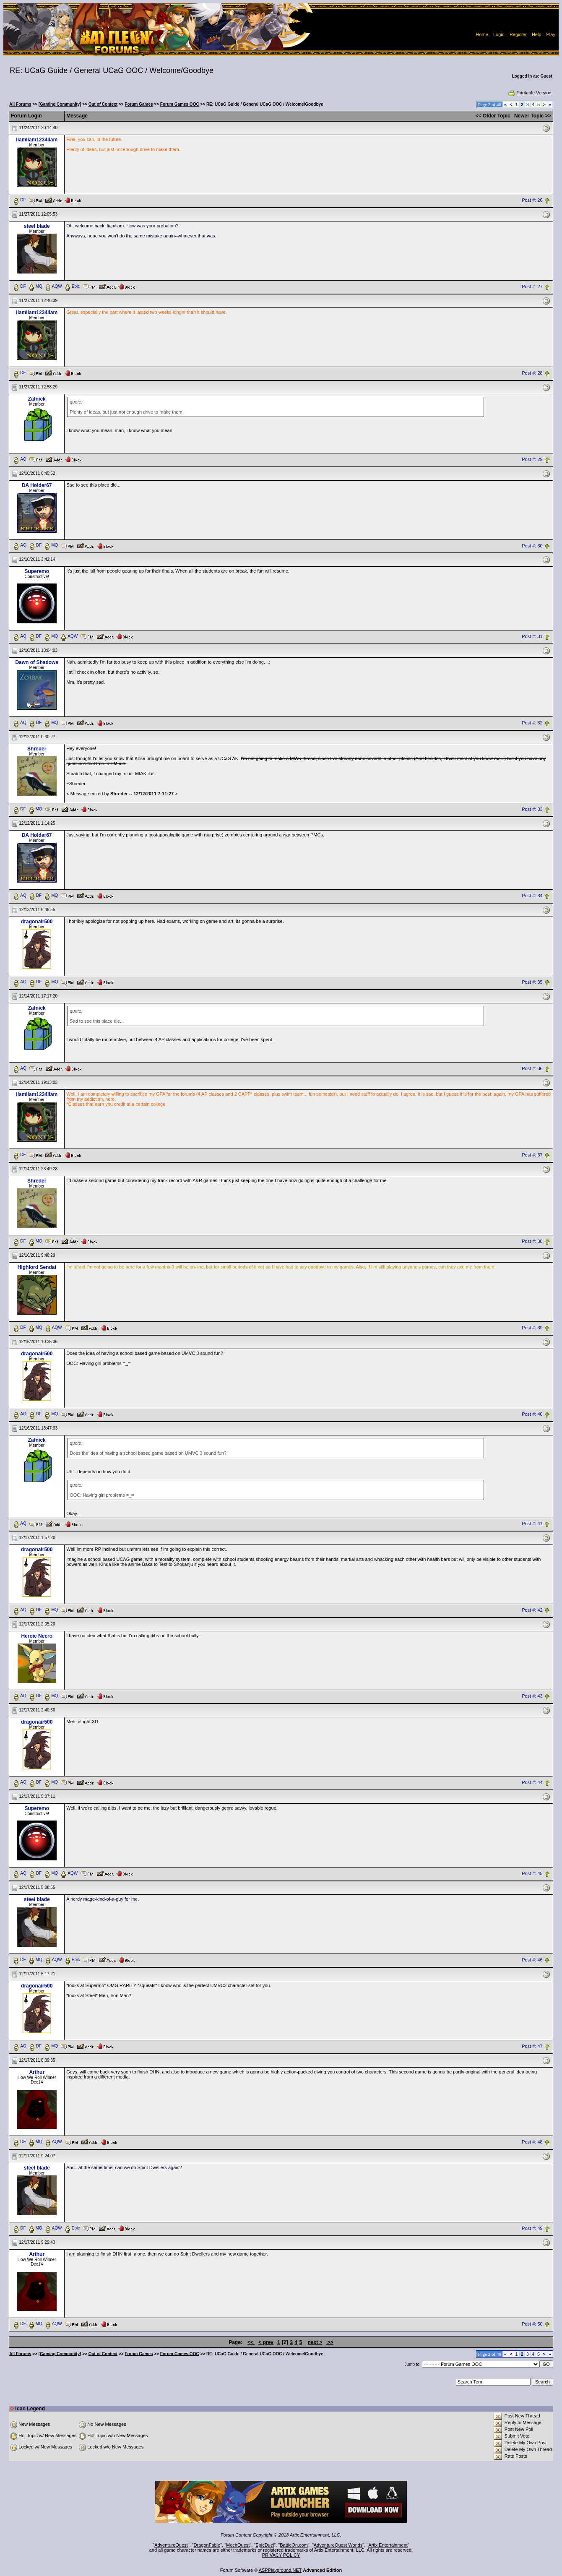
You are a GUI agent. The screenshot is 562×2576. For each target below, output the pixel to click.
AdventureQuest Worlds (338, 2544)
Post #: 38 (532, 1241)
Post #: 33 (532, 809)
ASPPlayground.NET (280, 2570)
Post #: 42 (532, 1610)
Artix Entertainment (388, 2544)
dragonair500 (36, 922)
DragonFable (207, 2544)
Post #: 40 (532, 1414)
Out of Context (102, 104)
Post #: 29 (532, 459)
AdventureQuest (171, 2544)
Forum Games (139, 104)
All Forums (20, 104)
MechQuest (238, 2544)
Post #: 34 (532, 896)
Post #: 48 (532, 2141)
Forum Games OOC (179, 104)
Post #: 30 (532, 545)
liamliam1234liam (36, 140)
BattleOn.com (294, 2544)
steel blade (37, 226)
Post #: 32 (532, 723)
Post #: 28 (532, 372)
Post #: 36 (532, 1068)
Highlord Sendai (37, 1267)
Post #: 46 (532, 1959)
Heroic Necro (36, 1636)
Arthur (36, 2072)
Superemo (36, 571)
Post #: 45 (532, 1873)
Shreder (36, 749)
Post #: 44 (532, 1782)
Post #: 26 (532, 200)
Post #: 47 (532, 2046)
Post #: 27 (532, 286)
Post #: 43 (532, 1696)
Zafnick (37, 399)
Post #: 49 (532, 2228)
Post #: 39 (532, 1327)
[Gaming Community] (60, 104)
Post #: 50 (532, 2323)
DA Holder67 (37, 485)
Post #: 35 (532, 982)
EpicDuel (264, 2544)
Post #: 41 (532, 1523)
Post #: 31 (532, 636)
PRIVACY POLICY (281, 2555)
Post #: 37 (532, 1154)
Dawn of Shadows (36, 662)
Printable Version (529, 92)
